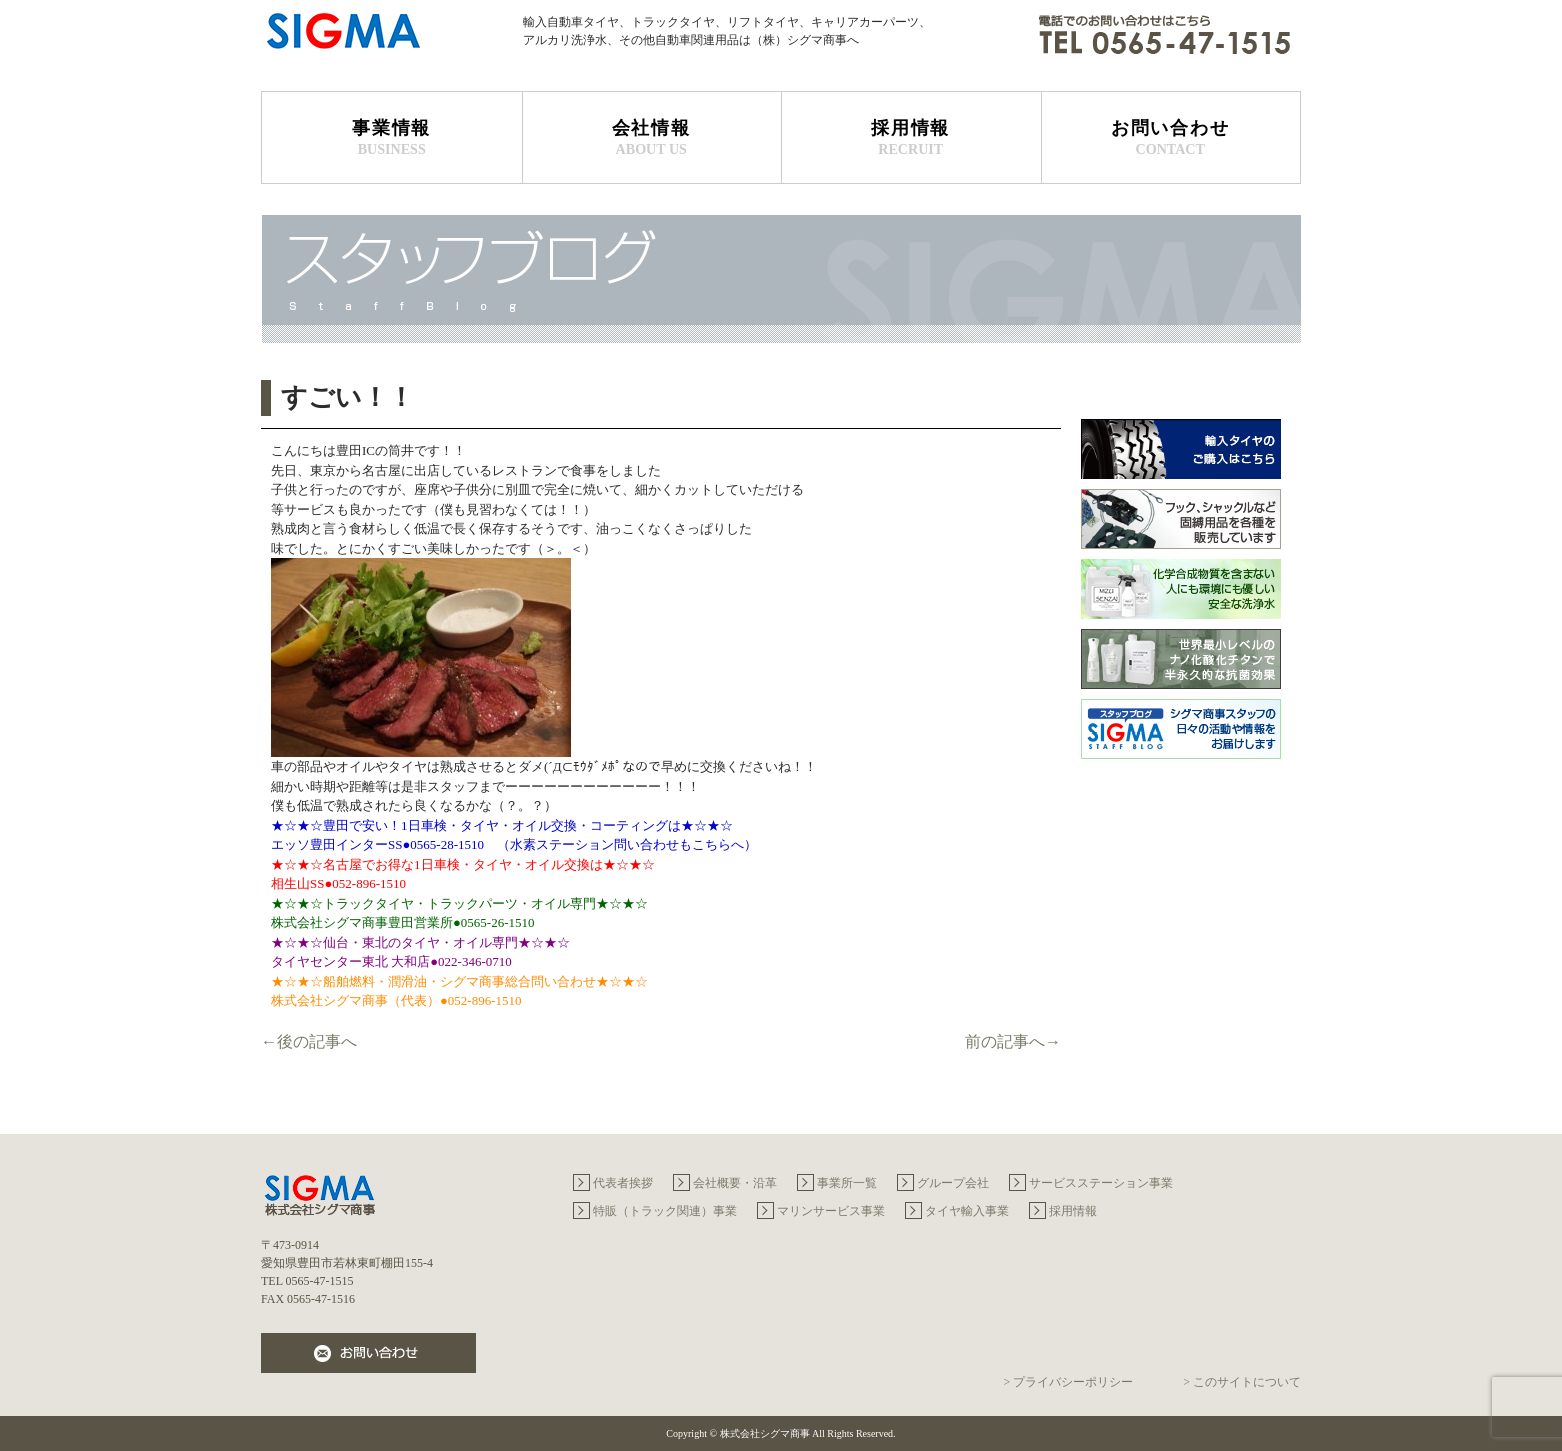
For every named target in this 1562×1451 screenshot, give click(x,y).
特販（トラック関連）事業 (665, 1211)
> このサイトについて (1242, 1382)
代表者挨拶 (623, 1183)
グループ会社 (953, 1183)
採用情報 (911, 138)
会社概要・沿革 (735, 1183)
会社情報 (652, 138)
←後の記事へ (309, 1041)
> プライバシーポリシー (1068, 1382)
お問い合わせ (1171, 138)
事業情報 (392, 138)
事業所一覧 (847, 1183)
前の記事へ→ (1013, 1041)
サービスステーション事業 (1101, 1183)
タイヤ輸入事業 (967, 1211)
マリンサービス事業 (831, 1211)
